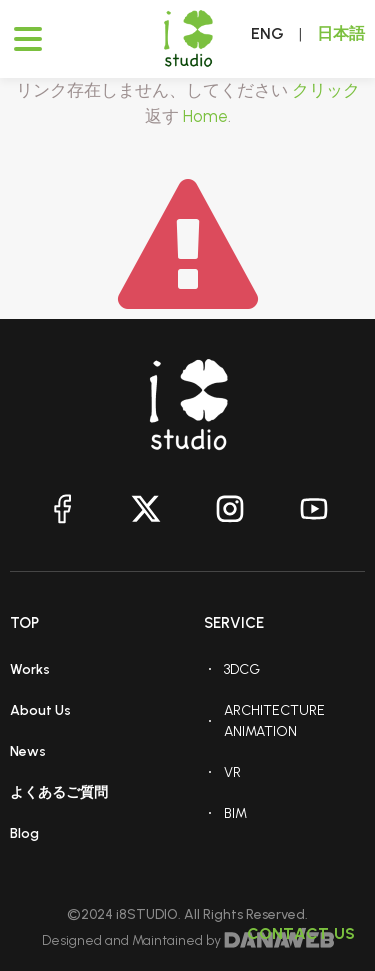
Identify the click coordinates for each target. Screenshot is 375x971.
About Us (40, 710)
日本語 (341, 33)
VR (232, 772)
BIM (235, 813)
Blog (24, 833)
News (28, 751)
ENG (267, 33)
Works (30, 669)
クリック (326, 90)
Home (205, 116)
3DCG (242, 669)
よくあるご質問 (59, 792)
